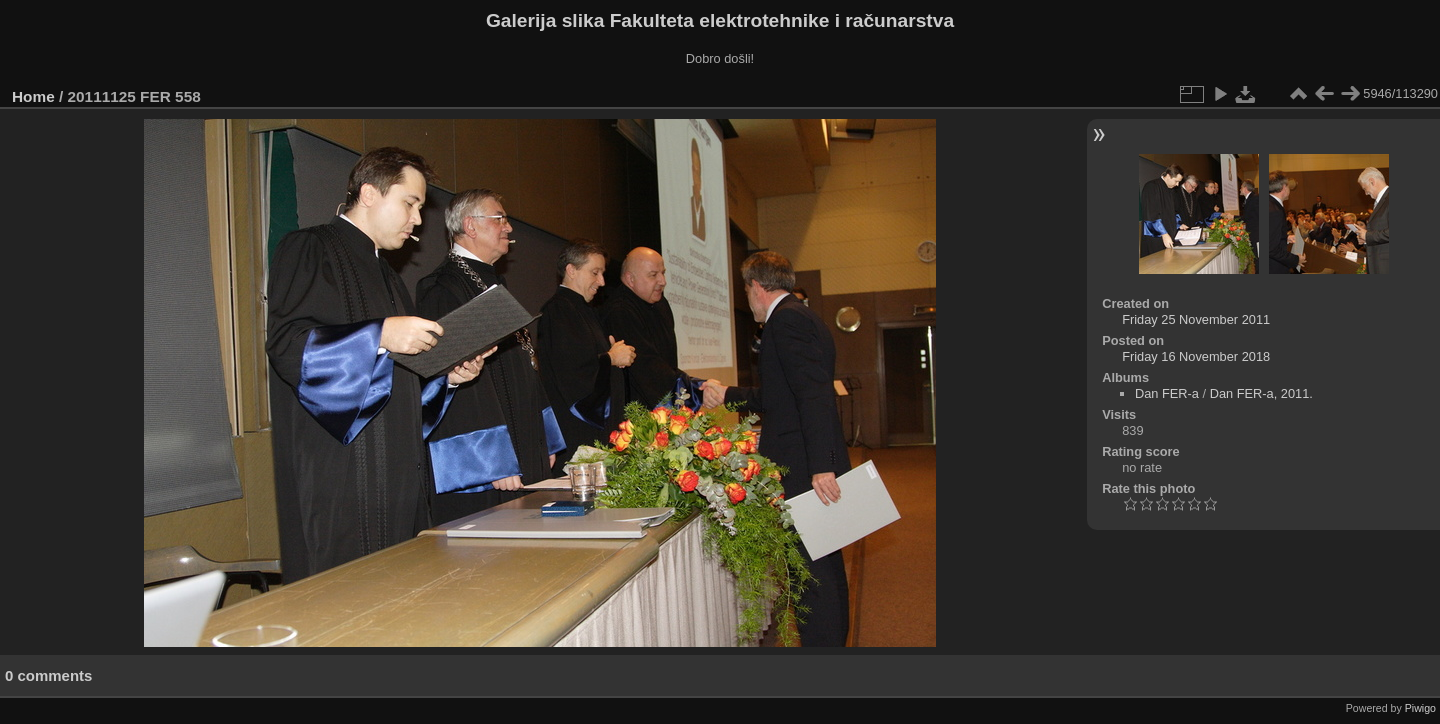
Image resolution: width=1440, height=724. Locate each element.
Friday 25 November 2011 (1196, 319)
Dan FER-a (1167, 393)
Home (33, 96)
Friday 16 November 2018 (1196, 356)
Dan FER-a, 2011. (1261, 393)
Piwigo (1420, 708)
